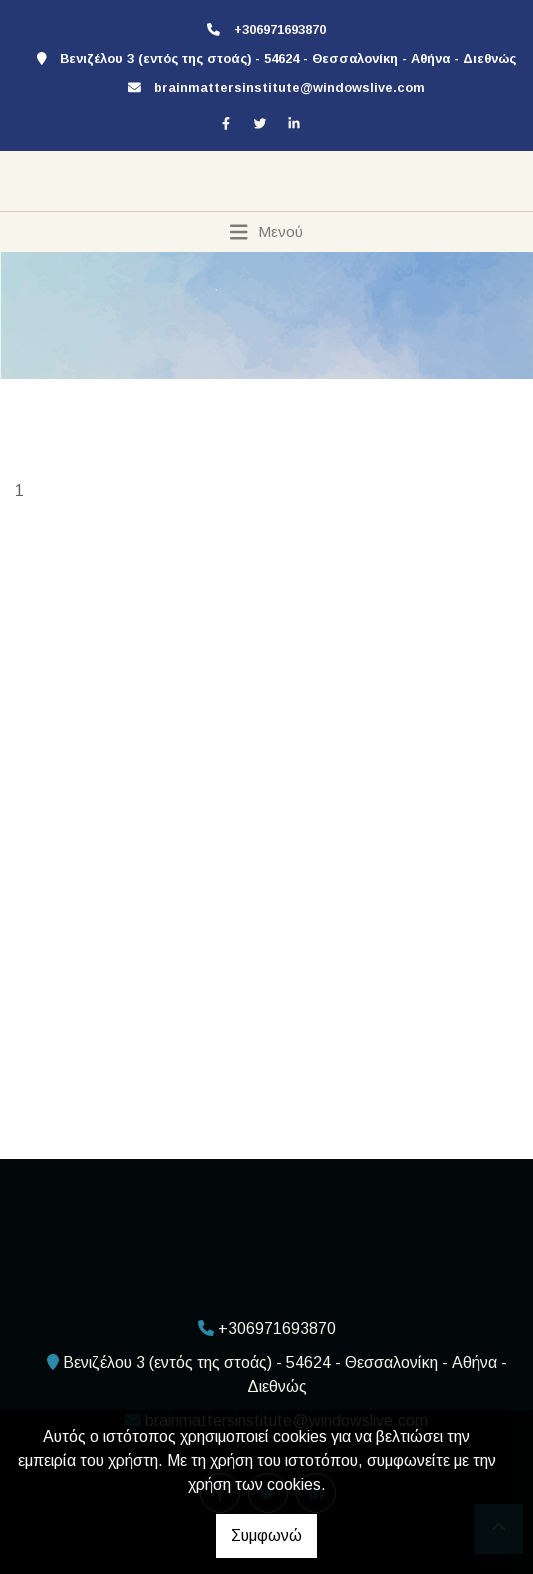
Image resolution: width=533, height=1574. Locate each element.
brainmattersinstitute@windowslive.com (289, 87)
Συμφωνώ (266, 1535)
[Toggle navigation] (266, 232)
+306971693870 (280, 29)
